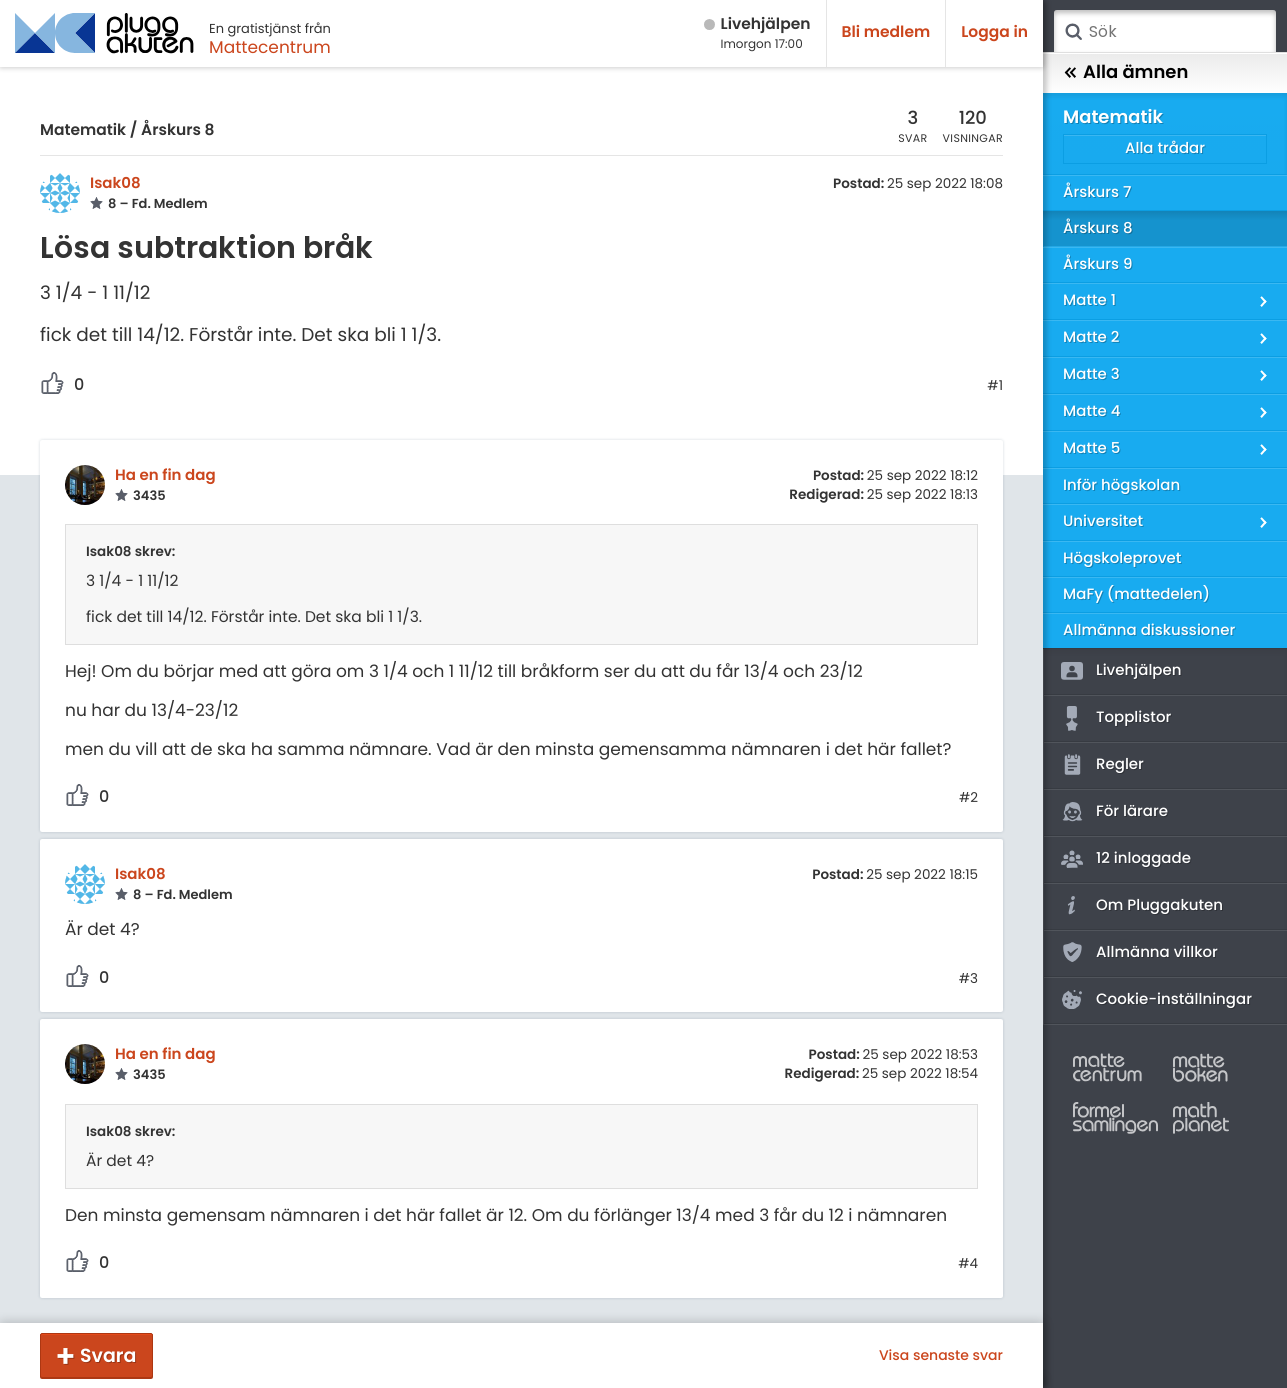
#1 (995, 386)
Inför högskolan (1121, 485)
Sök (1073, 32)
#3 (968, 979)
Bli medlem (886, 32)
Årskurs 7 (1097, 192)
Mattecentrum (270, 47)
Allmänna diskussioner (1149, 630)
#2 (968, 798)
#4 (968, 1264)
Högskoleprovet (1122, 558)
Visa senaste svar (941, 1355)
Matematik (83, 130)
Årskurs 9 (1097, 264)
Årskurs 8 (177, 130)
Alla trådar (1165, 148)
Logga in (994, 32)
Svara (108, 1355)
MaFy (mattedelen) (1136, 594)
